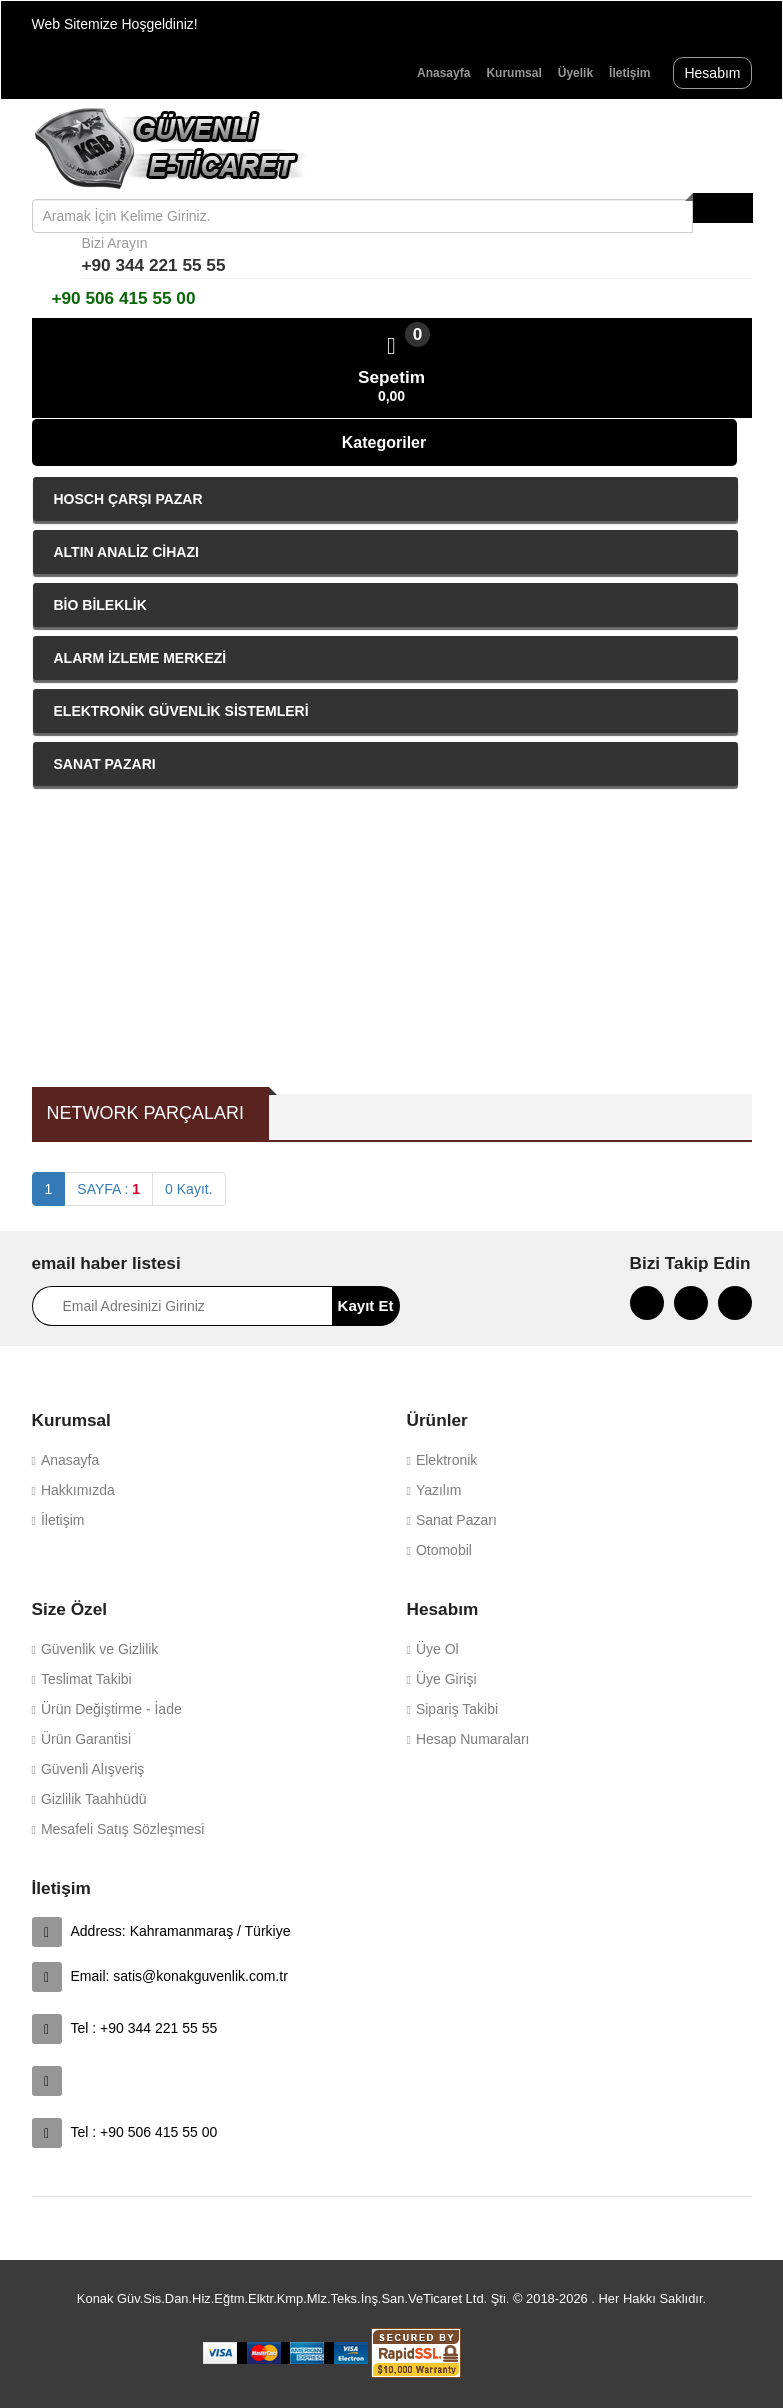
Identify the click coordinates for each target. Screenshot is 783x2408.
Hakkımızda (78, 1490)
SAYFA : (108, 1189)
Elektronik (446, 1460)
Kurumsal (513, 73)
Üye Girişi (446, 1679)
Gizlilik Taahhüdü (94, 1799)
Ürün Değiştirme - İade (111, 1709)
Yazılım (439, 1490)
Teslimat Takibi (86, 1679)
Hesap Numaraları (473, 1739)
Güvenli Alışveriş (92, 1769)
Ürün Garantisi (86, 1739)
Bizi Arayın (115, 243)
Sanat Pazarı (456, 1520)
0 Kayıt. (188, 1189)
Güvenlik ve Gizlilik (99, 1649)
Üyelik (575, 73)
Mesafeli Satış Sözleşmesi (122, 1829)
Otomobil (444, 1550)
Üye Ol (437, 1649)
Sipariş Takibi (457, 1709)
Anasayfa (443, 73)
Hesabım (712, 73)
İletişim (629, 73)
